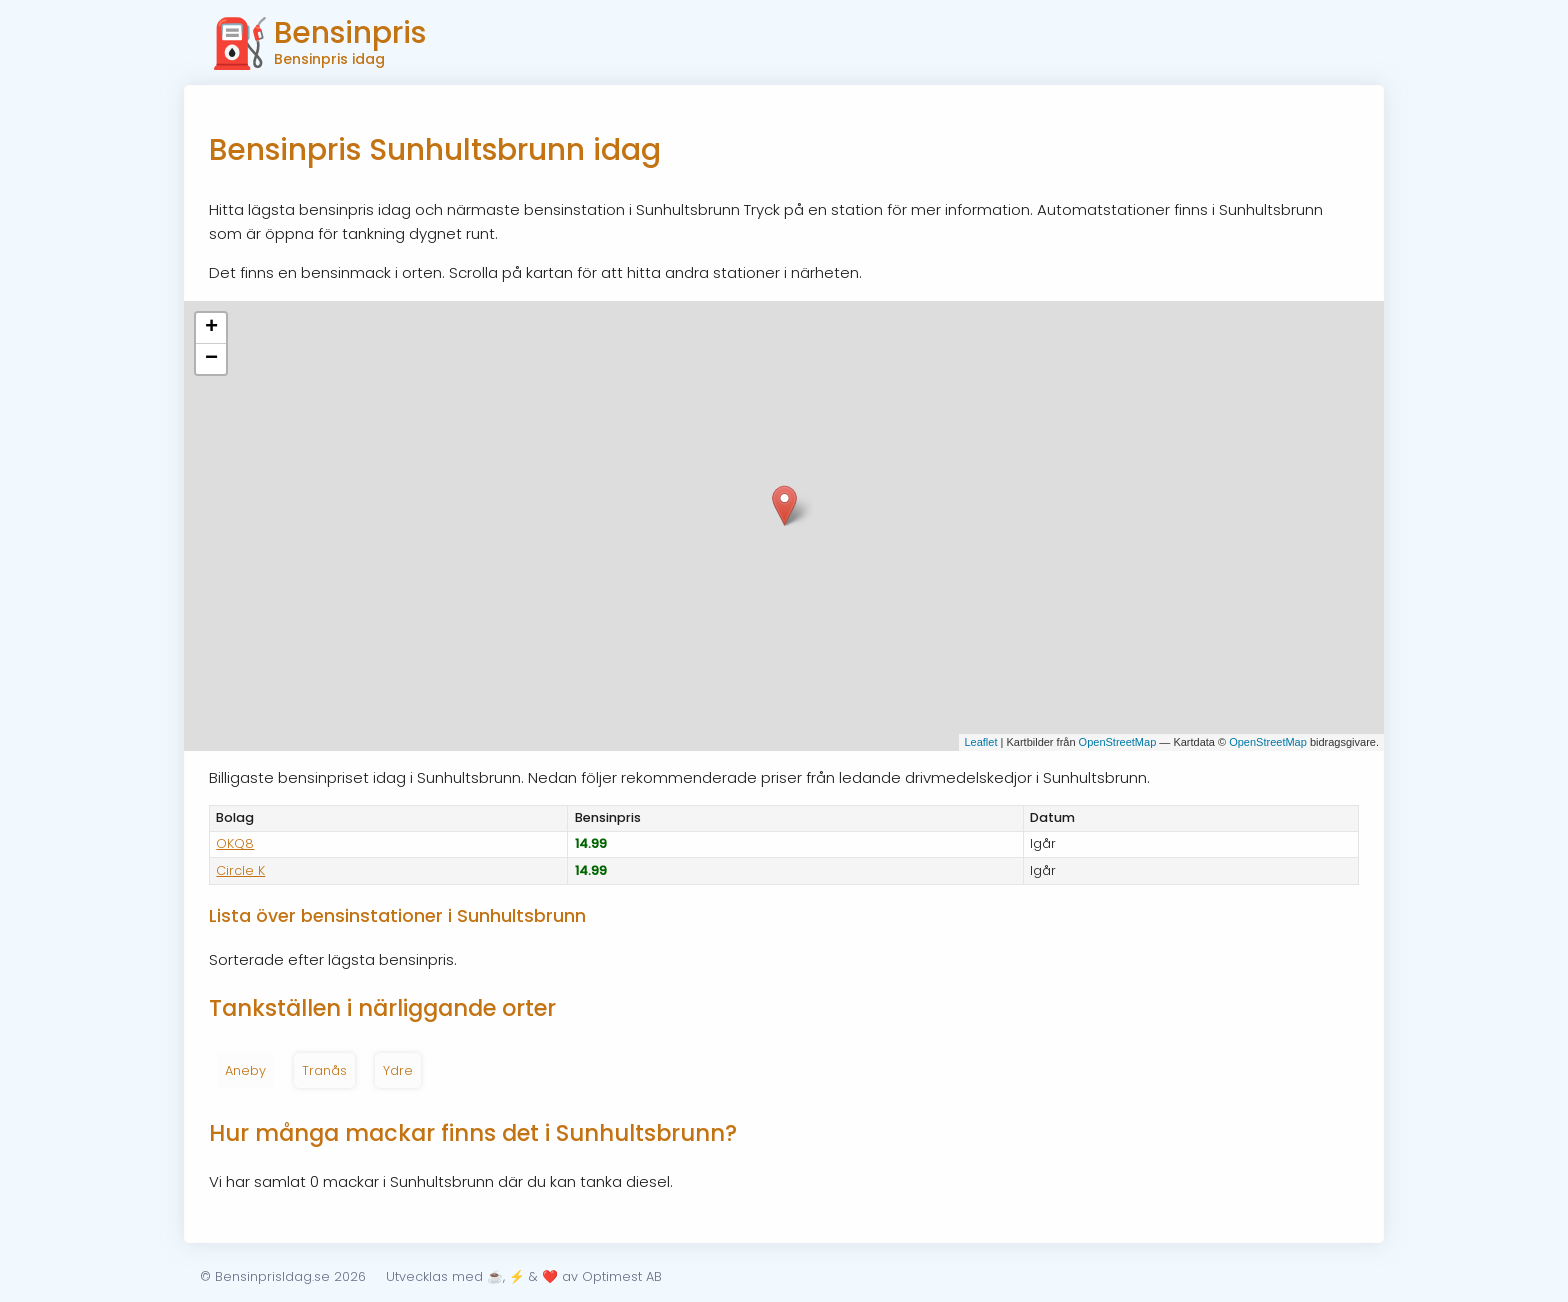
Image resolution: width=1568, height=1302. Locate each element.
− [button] (211, 359)
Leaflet (980, 742)
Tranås (324, 1070)
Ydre (398, 1070)
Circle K (240, 870)
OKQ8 (235, 843)
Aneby (245, 1070)
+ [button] (211, 328)
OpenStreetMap (1118, 742)
